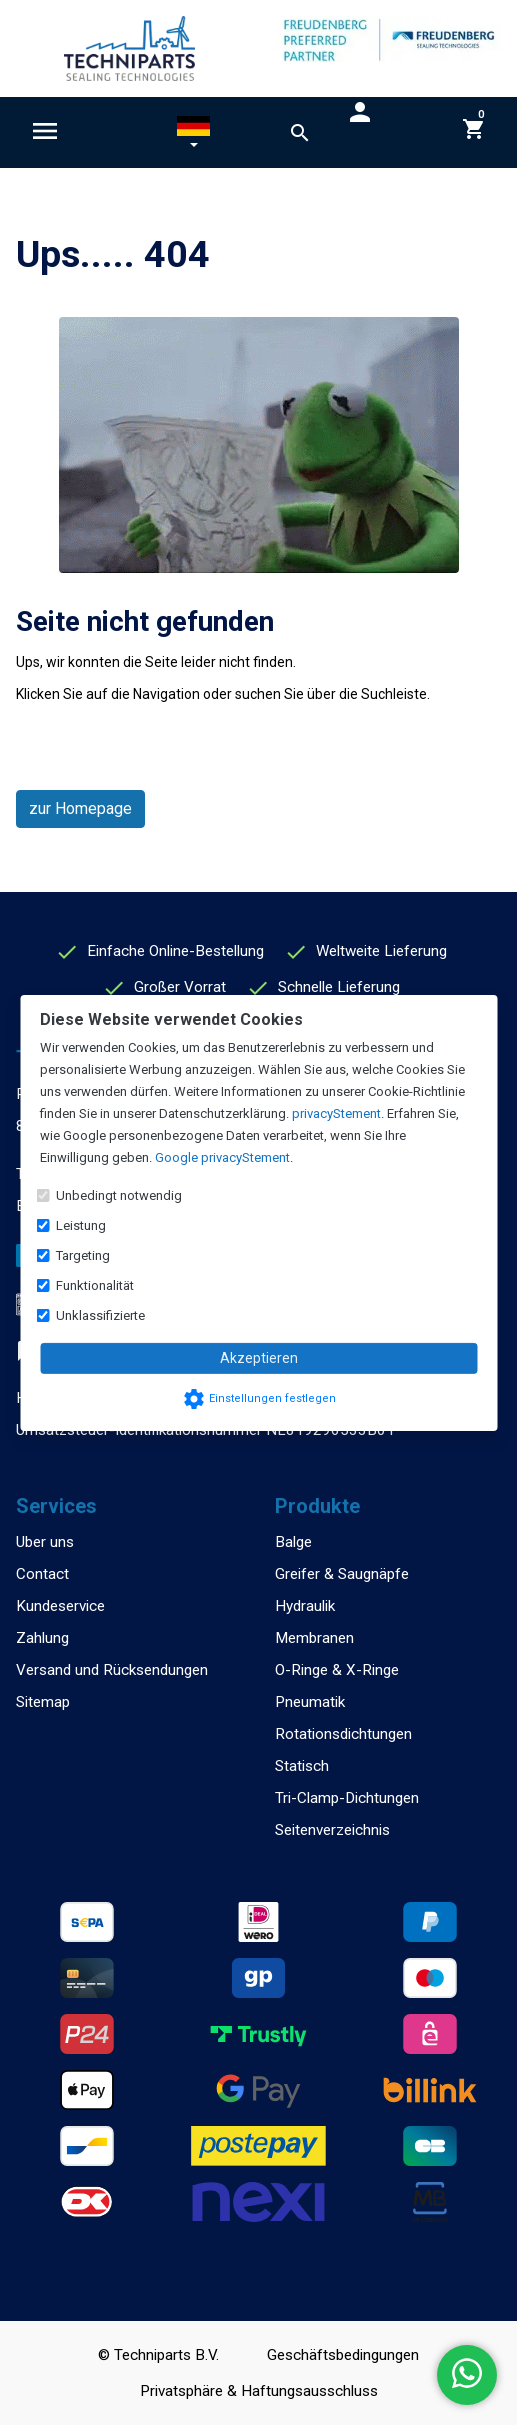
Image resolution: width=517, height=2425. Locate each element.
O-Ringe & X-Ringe (337, 1670)
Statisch (302, 1766)
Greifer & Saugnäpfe (342, 1574)
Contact (42, 1574)
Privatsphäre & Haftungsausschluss (259, 2391)
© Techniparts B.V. (158, 2355)
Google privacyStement (222, 1157)
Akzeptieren (259, 1358)
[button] (193, 136)
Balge (293, 1542)
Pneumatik (310, 1702)
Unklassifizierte (100, 1315)
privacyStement (336, 1113)
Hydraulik (305, 1606)
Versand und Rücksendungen (112, 1670)
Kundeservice (60, 1606)
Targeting (83, 1255)
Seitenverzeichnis (332, 1830)
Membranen (314, 1638)
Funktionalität (95, 1285)
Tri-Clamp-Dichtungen (347, 1798)
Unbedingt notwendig (119, 1195)
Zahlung (42, 1638)
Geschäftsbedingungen (343, 2355)
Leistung (81, 1225)
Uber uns (45, 1542)
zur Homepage (80, 808)
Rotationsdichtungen (343, 1734)
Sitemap (43, 1702)
